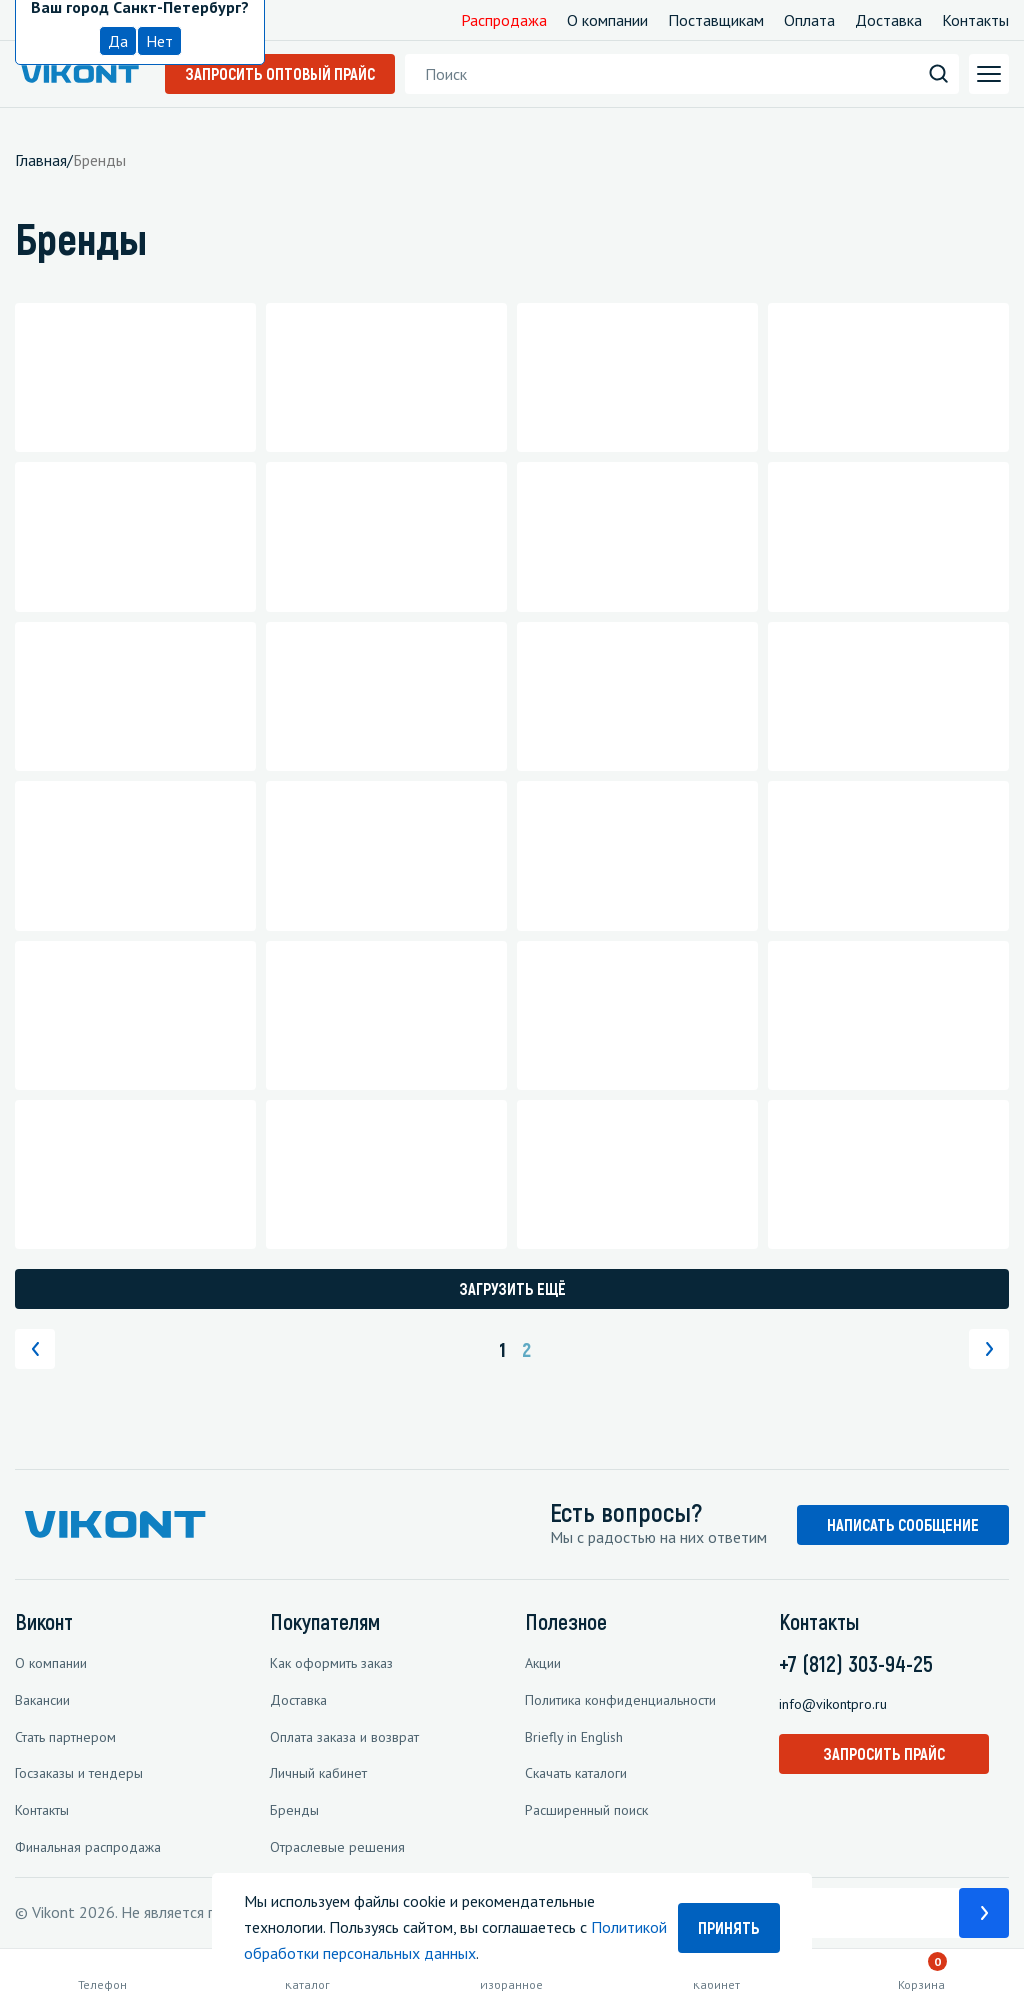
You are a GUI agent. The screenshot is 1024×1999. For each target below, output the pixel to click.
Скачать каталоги (576, 1773)
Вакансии (42, 1700)
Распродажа (504, 20)
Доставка (888, 20)
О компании (607, 20)
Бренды (294, 1810)
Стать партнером (65, 1737)
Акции (543, 1663)
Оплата (809, 20)
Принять (729, 1927)
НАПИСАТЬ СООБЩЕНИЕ (903, 1524)
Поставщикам (716, 20)
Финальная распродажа (88, 1847)
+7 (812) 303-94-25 (856, 1663)
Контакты (975, 20)
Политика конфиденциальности (620, 1700)
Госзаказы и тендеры (79, 1773)
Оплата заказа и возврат (344, 1737)
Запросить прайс (884, 1753)
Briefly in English (574, 1737)
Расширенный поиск (586, 1810)
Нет (159, 41)
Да (118, 41)
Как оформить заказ (331, 1663)
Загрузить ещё (512, 1288)
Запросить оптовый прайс (280, 73)
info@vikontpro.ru (833, 1704)
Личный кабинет (318, 1773)
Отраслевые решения (337, 1847)
